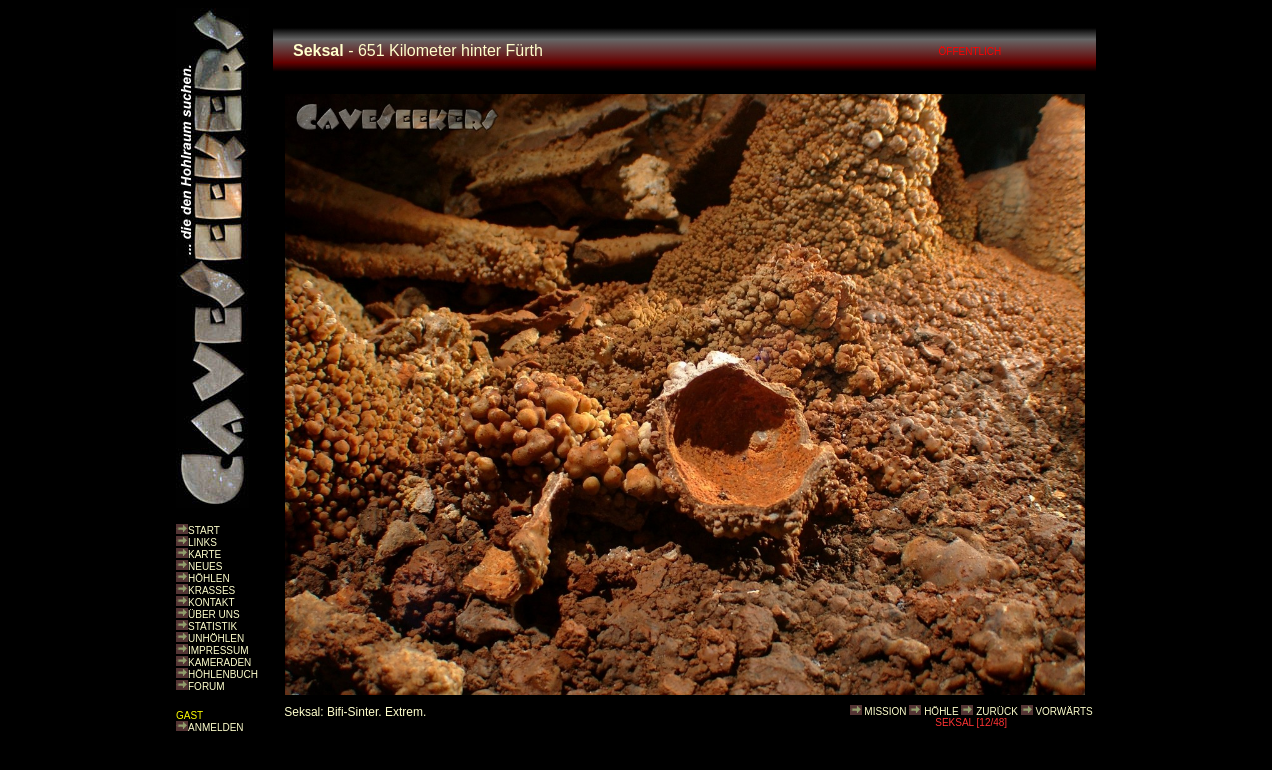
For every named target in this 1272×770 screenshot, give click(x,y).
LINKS (202, 542)
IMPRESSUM (218, 650)
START (204, 530)
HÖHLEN (209, 578)
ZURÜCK (997, 711)
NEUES (205, 566)
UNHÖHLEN (216, 638)
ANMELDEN (216, 727)
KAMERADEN (219, 662)
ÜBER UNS (214, 614)
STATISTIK (212, 626)
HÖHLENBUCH (223, 674)
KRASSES (211, 590)
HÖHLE (941, 711)
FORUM (206, 686)
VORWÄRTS (1063, 711)
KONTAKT (211, 602)
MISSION (885, 711)
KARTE (204, 554)
